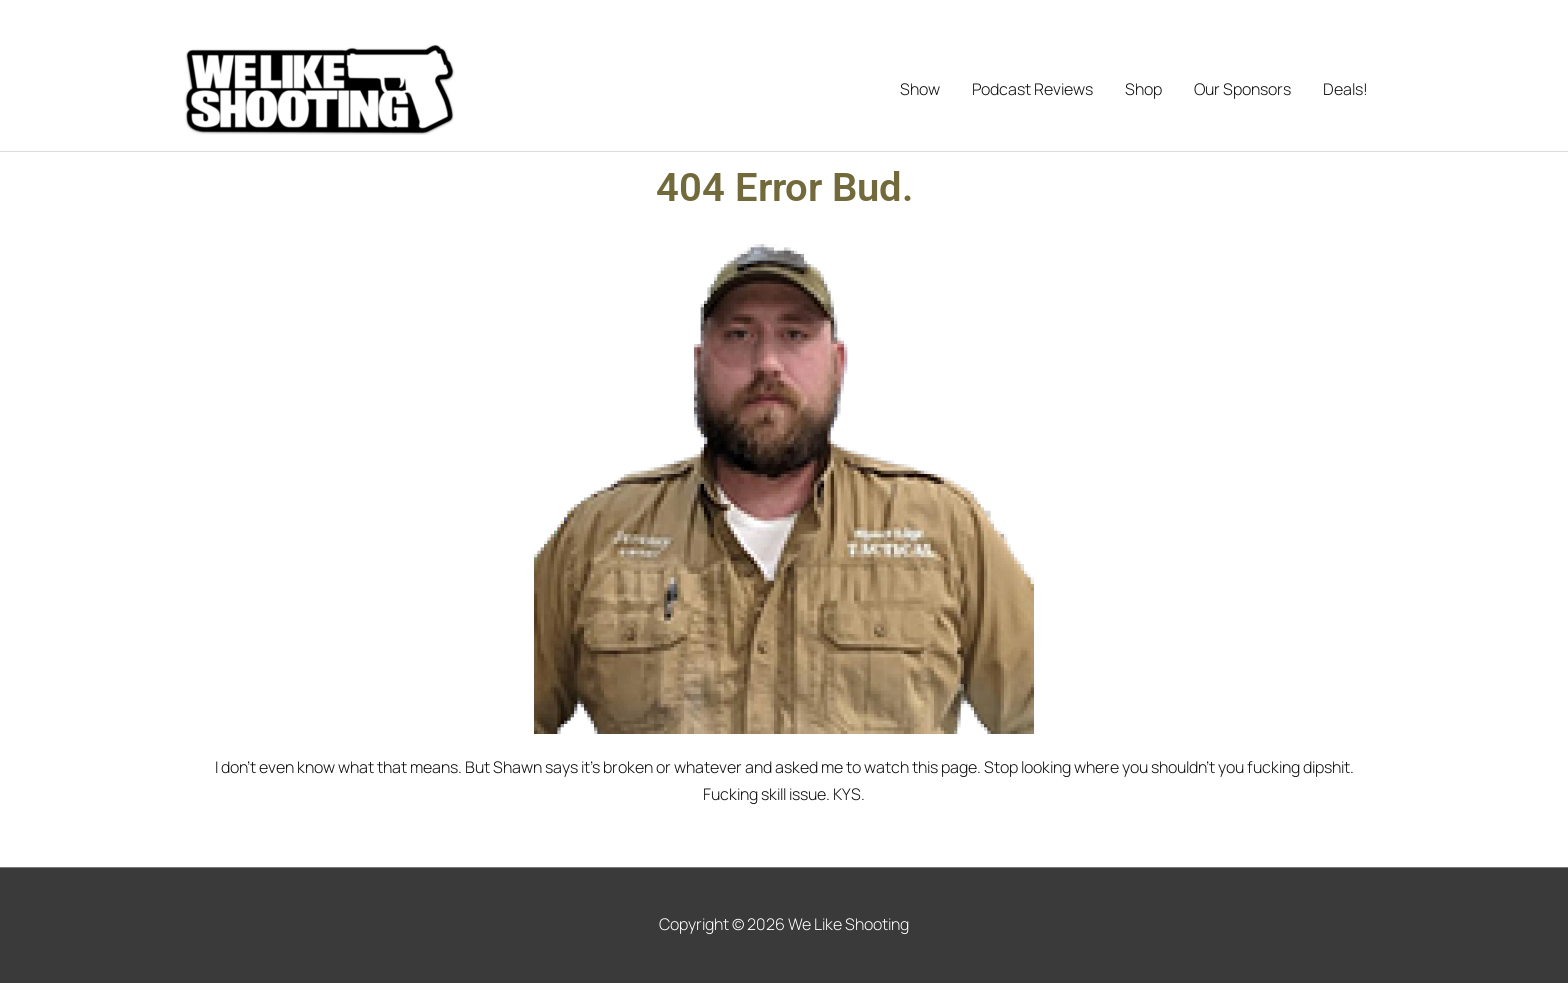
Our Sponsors (1242, 89)
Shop (1143, 89)
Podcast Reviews (1032, 89)
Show (920, 89)
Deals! (1345, 89)
